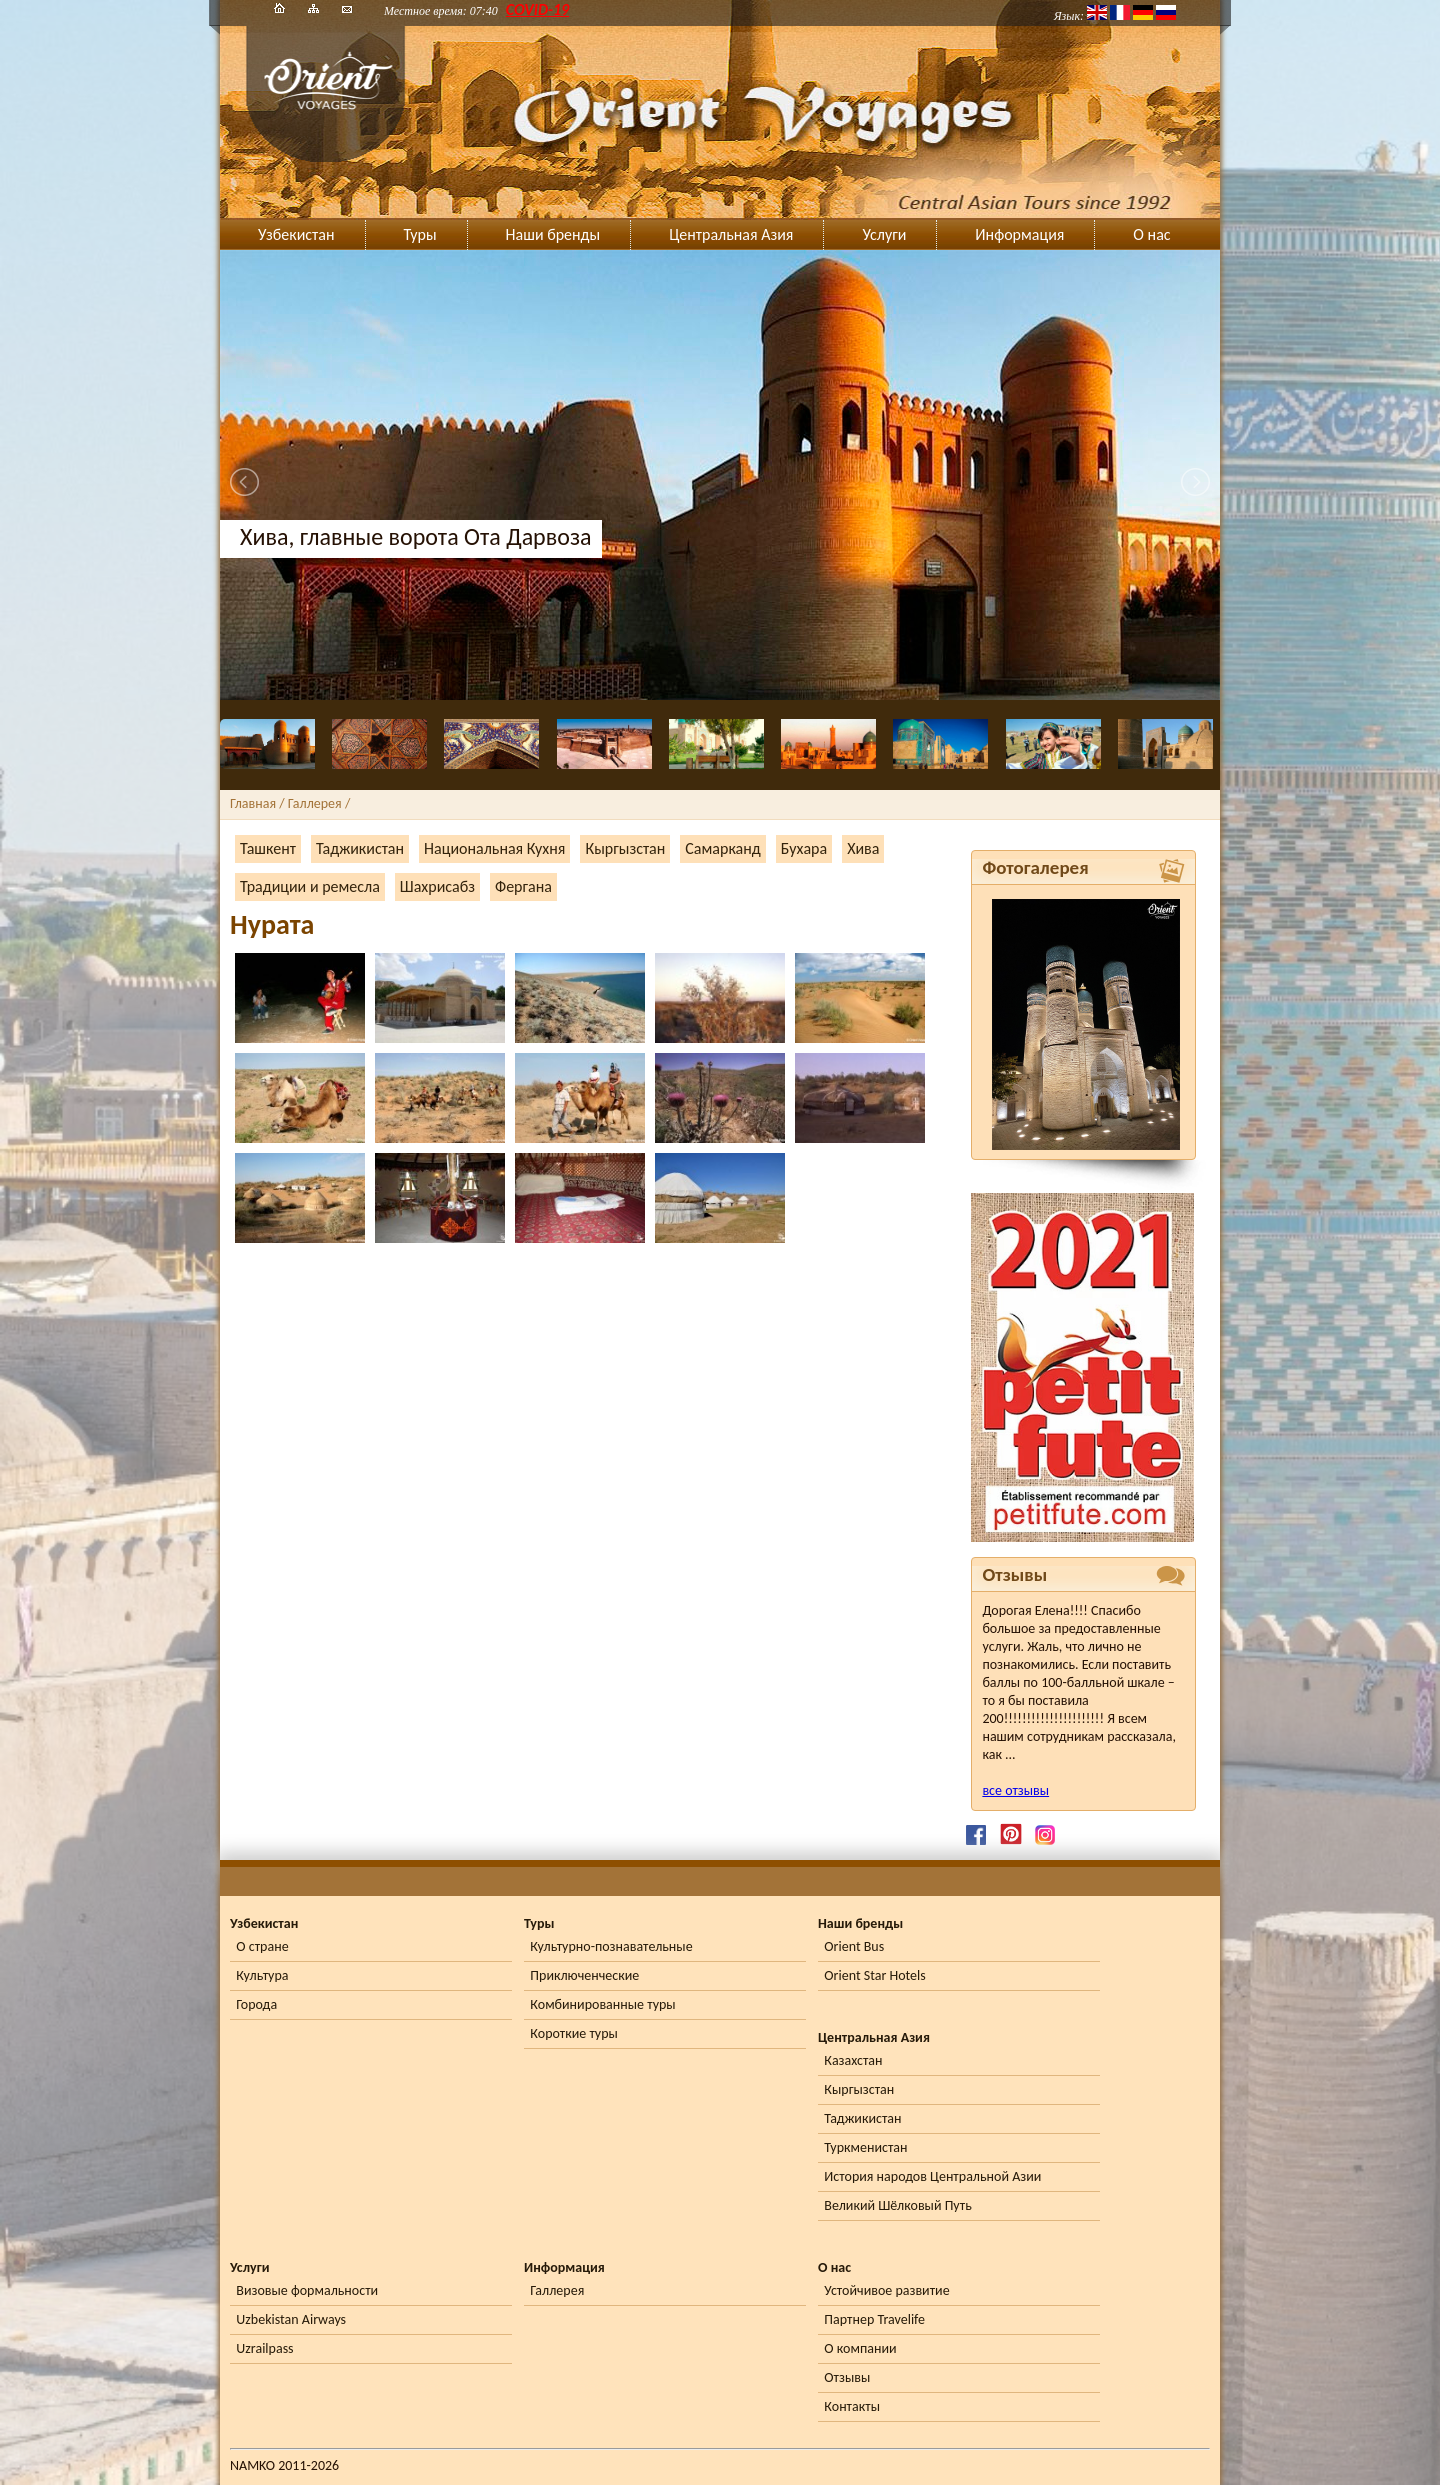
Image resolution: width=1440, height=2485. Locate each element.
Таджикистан (360, 848)
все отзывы (1015, 1790)
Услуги (884, 234)
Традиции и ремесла (310, 886)
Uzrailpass (264, 2348)
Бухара (804, 848)
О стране (262, 1946)
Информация (1019, 234)
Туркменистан (865, 2147)
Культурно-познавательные (611, 1946)
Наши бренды (553, 234)
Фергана (523, 886)
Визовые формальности (307, 2290)
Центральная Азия (731, 234)
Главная (253, 803)
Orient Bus (854, 1946)
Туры (420, 234)
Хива (863, 848)
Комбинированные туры (602, 2004)
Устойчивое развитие (886, 2290)
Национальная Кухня (494, 848)
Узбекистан (296, 234)
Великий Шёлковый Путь (897, 2205)
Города (256, 2004)
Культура (262, 1975)
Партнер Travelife (874, 2319)
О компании (860, 2348)
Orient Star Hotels (874, 1975)
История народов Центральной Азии (932, 2176)
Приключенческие (584, 1975)
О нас (1151, 234)
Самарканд (722, 848)
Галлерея (557, 2290)
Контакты (852, 2406)
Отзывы (847, 2377)
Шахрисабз (437, 886)
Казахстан (853, 2060)
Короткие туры (573, 2033)
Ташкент (268, 848)
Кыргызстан (625, 848)
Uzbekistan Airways (291, 2319)
